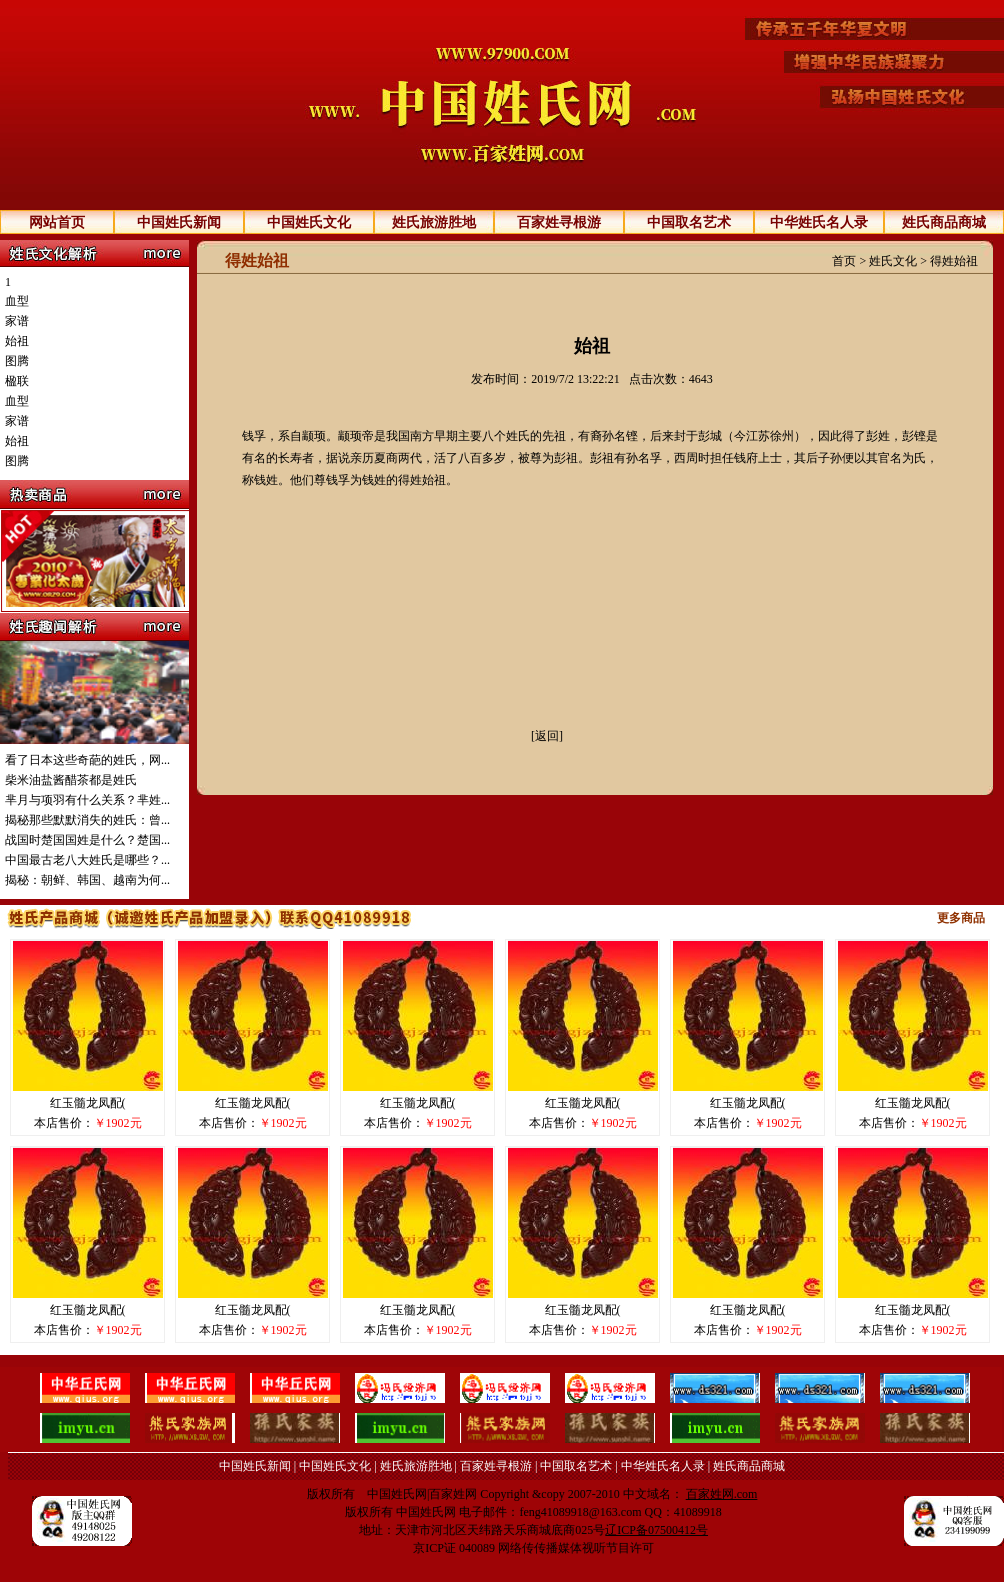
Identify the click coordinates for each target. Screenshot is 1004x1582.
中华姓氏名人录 (819, 222)
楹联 (17, 381)
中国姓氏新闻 (179, 222)
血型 (17, 301)
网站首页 (57, 222)
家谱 (17, 321)
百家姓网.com (722, 1494)
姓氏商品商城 (944, 222)
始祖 (17, 341)
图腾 (17, 361)
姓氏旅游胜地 (434, 222)
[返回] (547, 736)
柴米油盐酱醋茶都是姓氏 (71, 780)
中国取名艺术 (689, 222)
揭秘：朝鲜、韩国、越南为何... (87, 880)
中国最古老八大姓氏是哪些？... (87, 860)
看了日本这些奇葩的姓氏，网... (87, 760)
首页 (844, 261)
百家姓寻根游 (559, 222)
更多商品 (961, 918)
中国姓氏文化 (309, 222)
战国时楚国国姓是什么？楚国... (87, 840)
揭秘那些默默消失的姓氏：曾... (87, 820)
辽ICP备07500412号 (656, 1530)
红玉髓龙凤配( (88, 1103)
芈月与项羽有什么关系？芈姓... (87, 800)
